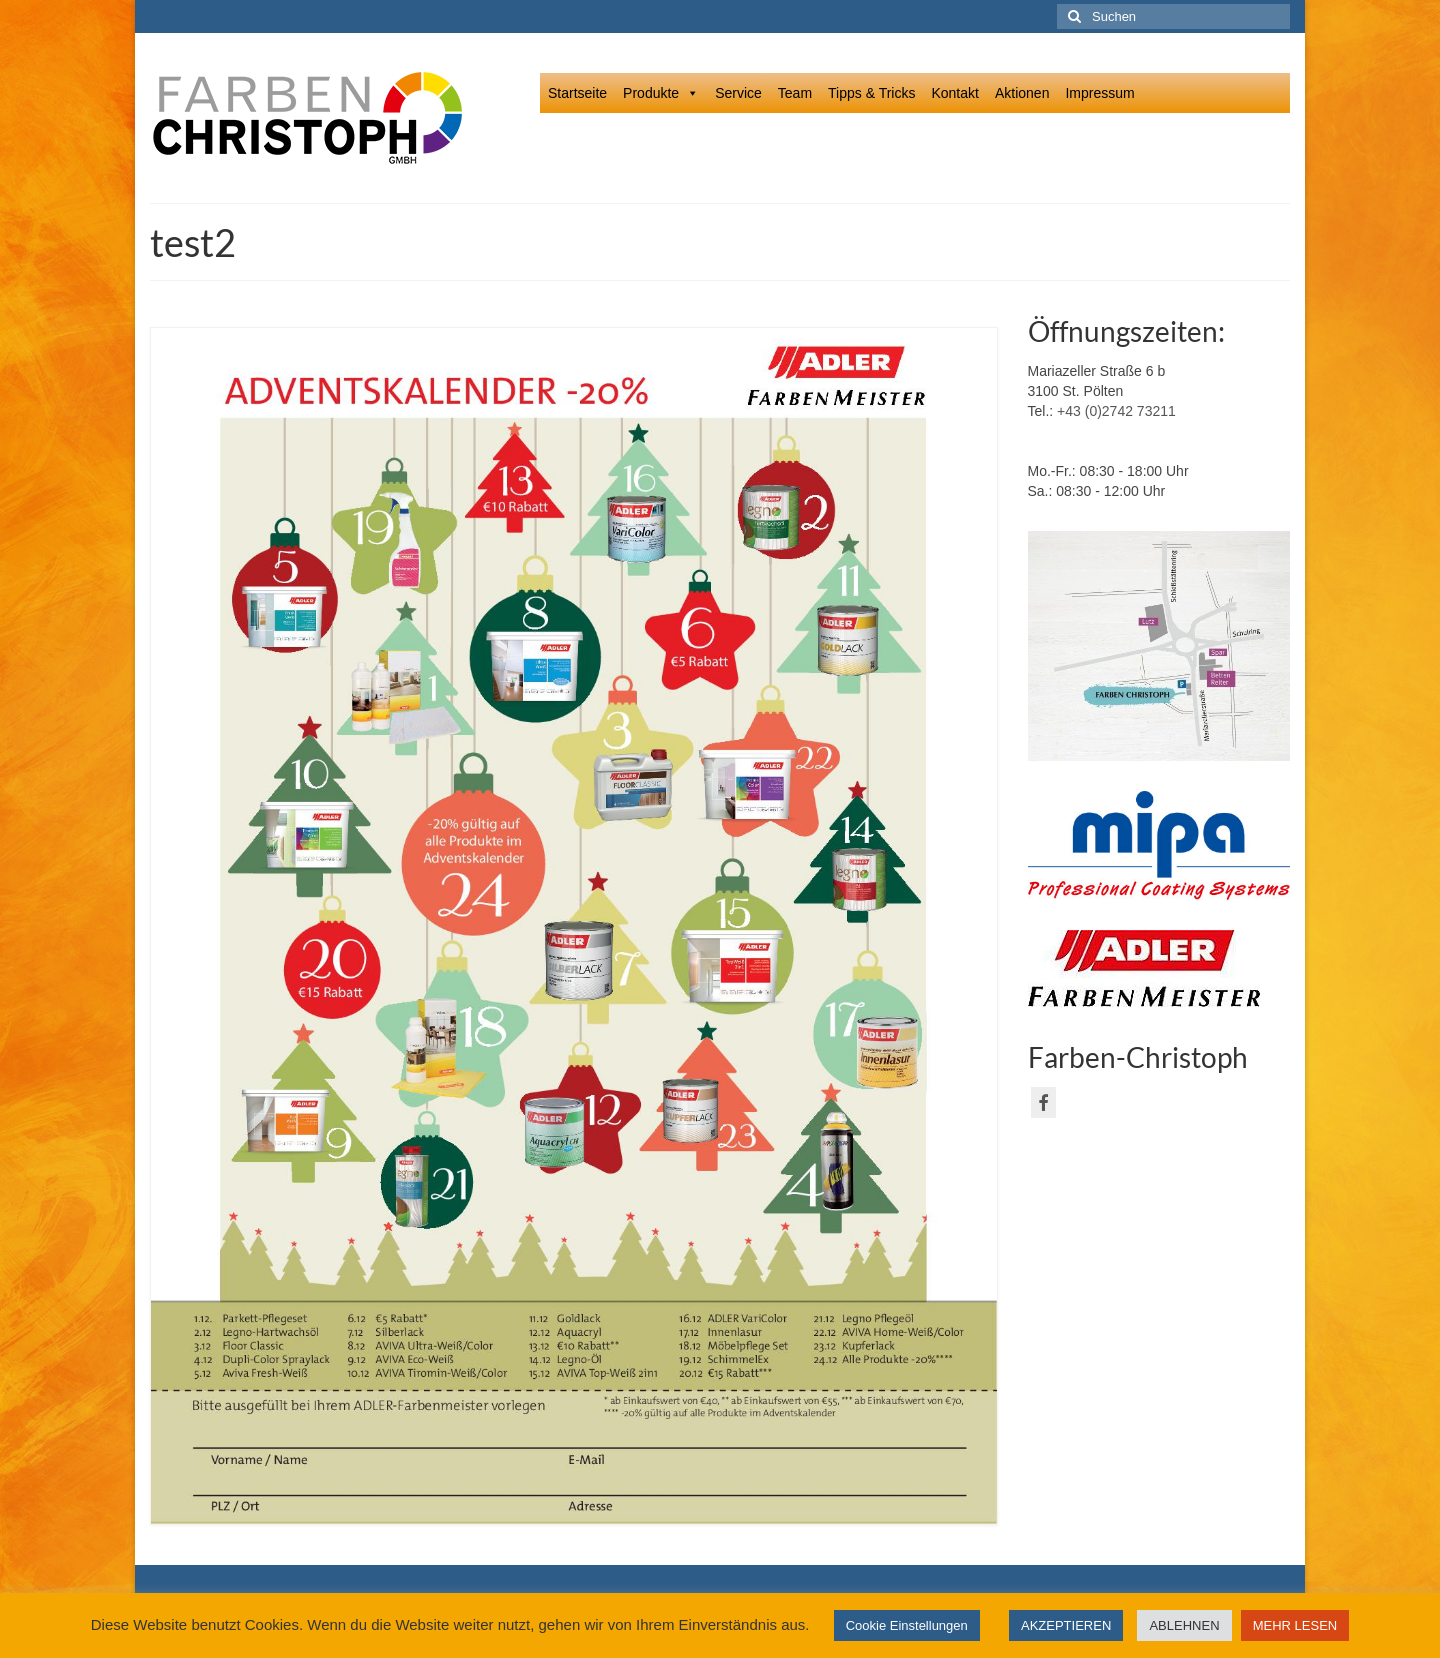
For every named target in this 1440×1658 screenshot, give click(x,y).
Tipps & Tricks (871, 93)
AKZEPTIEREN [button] (1066, 1625)
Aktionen (1022, 93)
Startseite (577, 93)
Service (738, 93)
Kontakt (954, 93)
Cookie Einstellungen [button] (907, 1625)
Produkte (661, 93)
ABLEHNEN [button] (1184, 1625)
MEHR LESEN (1295, 1625)
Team (795, 93)
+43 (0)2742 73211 (1116, 411)
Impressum (1099, 93)
